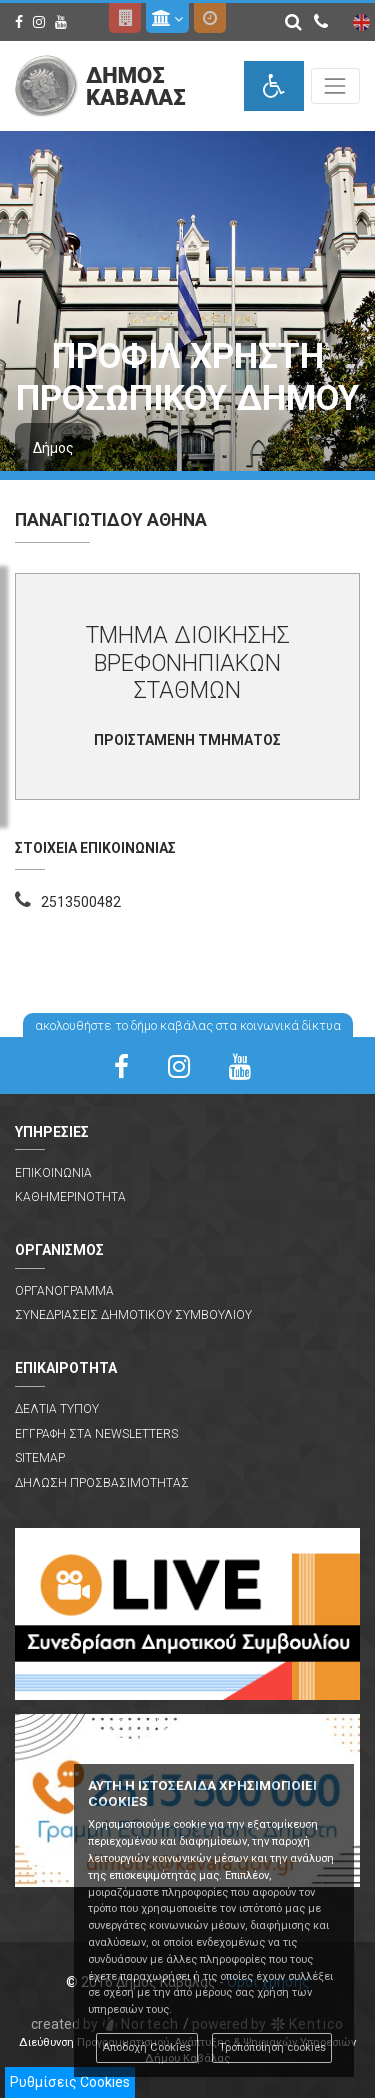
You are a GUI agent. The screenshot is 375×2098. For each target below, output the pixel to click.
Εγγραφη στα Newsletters (96, 1434)
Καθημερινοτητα (70, 1197)
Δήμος (53, 448)
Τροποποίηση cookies (272, 2047)
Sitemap (40, 1458)
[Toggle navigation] (335, 85)
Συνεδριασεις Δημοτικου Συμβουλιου (133, 1315)
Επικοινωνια (53, 1173)
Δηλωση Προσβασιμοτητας (102, 1483)
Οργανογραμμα (64, 1291)
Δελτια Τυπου (57, 1409)
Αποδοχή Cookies (146, 2047)
